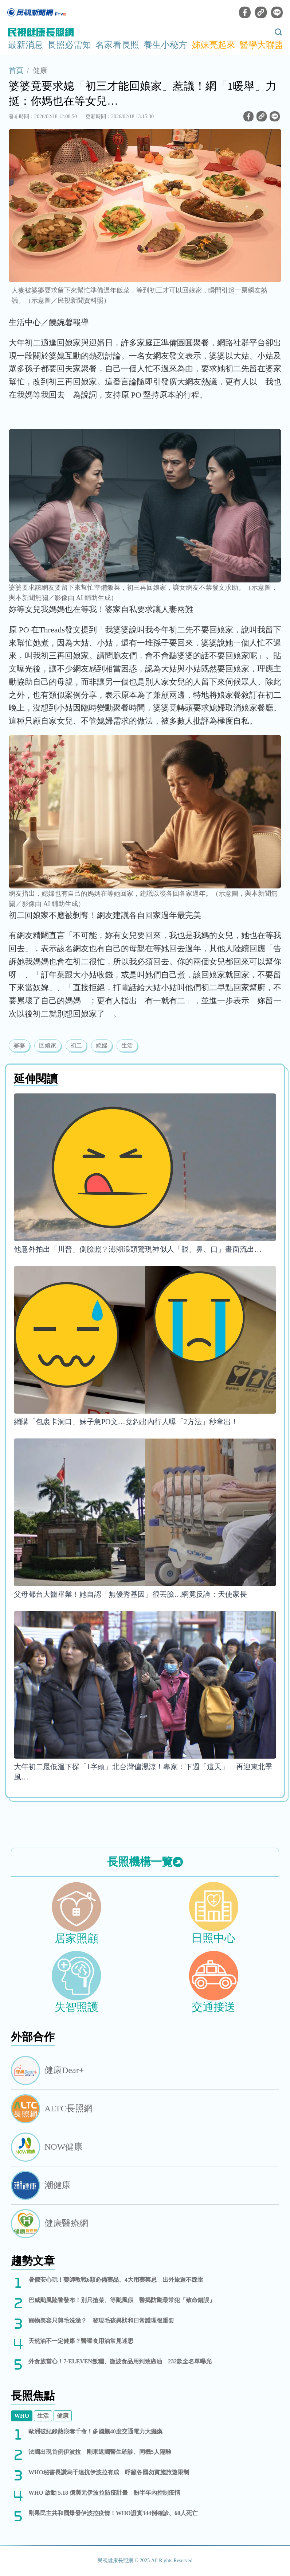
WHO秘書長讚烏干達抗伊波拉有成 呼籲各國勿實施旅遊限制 (108, 2472)
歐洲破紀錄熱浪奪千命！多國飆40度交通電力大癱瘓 (95, 2431)
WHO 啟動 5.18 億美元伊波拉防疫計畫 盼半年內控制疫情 (104, 2493)
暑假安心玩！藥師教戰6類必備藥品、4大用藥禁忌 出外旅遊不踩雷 (115, 2280)
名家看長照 (117, 45)
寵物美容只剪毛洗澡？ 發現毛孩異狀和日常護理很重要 (101, 2320)
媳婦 (101, 1045)
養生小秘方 (165, 45)
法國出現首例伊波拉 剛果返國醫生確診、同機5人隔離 (99, 2452)
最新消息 (25, 45)
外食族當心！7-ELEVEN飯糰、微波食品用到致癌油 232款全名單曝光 (120, 2361)
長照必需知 (69, 45)
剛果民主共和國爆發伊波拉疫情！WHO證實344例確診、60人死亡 (113, 2513)
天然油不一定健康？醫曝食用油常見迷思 (80, 2341)
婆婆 (19, 1045)
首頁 (16, 70)
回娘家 (47, 1045)
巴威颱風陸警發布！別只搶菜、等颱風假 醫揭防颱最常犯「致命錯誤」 (121, 2300)
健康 (40, 70)
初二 (76, 1045)
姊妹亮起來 (213, 45)
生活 (127, 1045)
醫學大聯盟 (261, 45)
